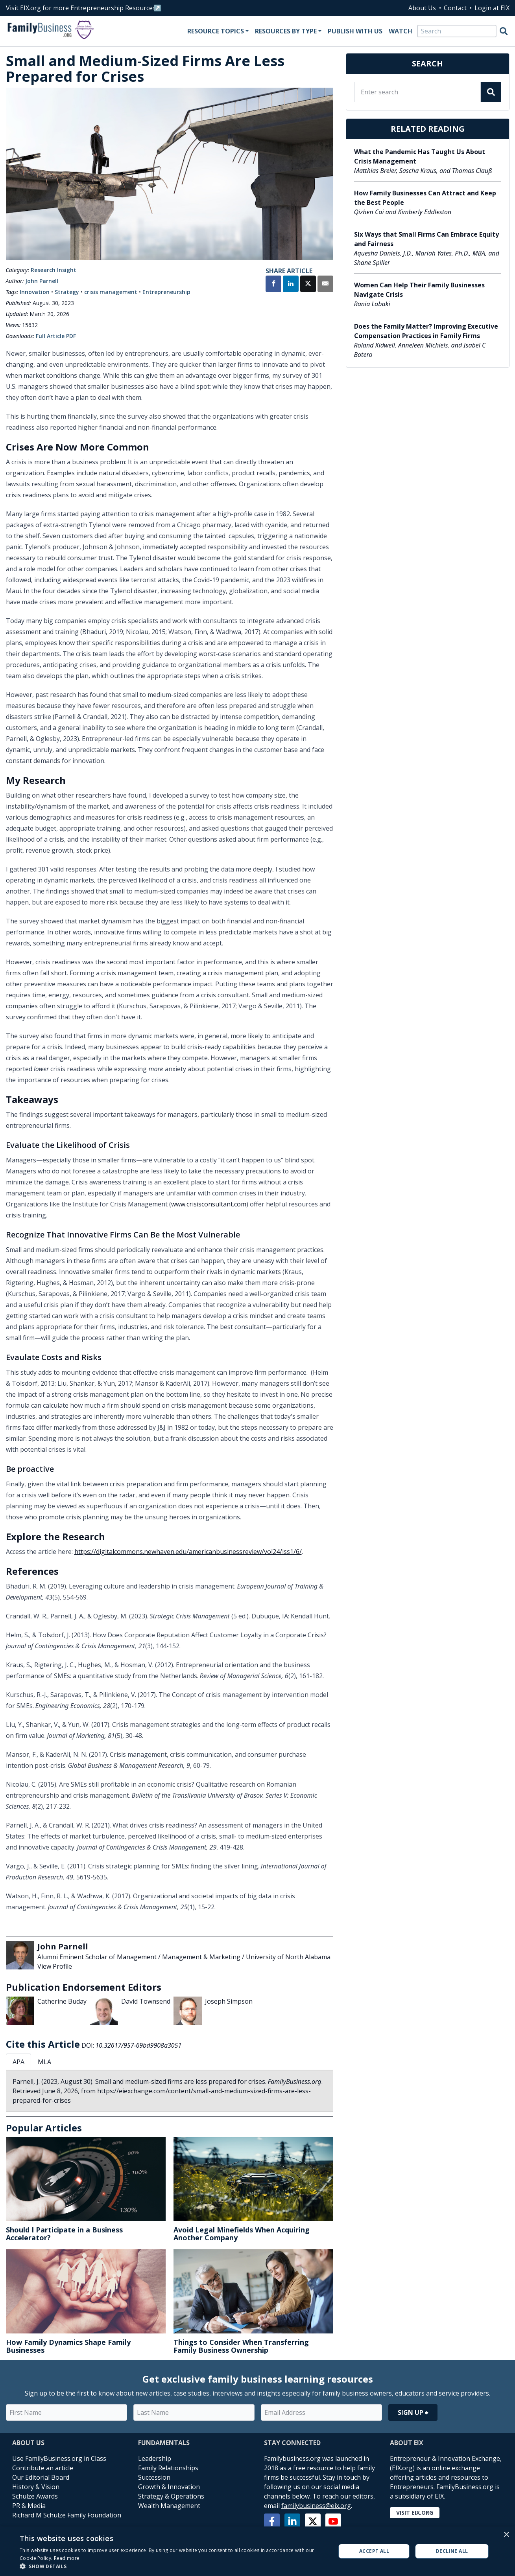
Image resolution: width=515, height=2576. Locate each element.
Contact (455, 8)
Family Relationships (168, 2468)
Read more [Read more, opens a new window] (67, 2558)
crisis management (110, 292)
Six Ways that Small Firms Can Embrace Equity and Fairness (426, 239)
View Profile (54, 1966)
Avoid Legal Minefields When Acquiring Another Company (242, 2233)
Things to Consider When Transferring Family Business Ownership (241, 2346)
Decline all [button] (452, 2551)
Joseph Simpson (229, 2001)
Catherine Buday (62, 2001)
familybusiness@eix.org (316, 2505)
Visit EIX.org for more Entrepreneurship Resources (81, 8)
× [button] (506, 2535)
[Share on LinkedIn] (291, 285)
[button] (173, 2566)
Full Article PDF (56, 336)
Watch (400, 31)
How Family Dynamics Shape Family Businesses (68, 2346)
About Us (422, 8)
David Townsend (145, 2001)
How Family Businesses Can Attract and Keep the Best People (425, 198)
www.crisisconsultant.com (208, 1204)
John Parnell (41, 281)
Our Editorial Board (40, 2477)
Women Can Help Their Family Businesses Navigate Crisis (419, 290)
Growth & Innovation (169, 2486)
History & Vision (35, 2486)
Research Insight (53, 270)
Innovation (35, 292)
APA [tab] (18, 2061)
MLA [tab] (44, 2061)
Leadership (154, 2458)
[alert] (257, 2551)
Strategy (67, 292)
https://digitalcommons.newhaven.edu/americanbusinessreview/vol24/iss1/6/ (188, 1551)
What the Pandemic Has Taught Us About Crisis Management (419, 156)
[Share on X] (308, 285)
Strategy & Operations (171, 2496)
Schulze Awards (35, 2496)
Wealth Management (169, 2505)
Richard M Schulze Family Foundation (66, 2515)
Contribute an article (42, 2468)
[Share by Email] (325, 285)
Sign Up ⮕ (413, 2412)
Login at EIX (491, 8)
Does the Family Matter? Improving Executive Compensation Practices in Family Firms (426, 331)
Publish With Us (355, 31)
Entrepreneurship (166, 292)
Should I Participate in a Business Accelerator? (64, 2233)
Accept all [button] (374, 2551)
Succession (154, 2477)
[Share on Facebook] (273, 285)
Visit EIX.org (414, 2512)
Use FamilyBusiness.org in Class (59, 2458)
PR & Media (29, 2505)
